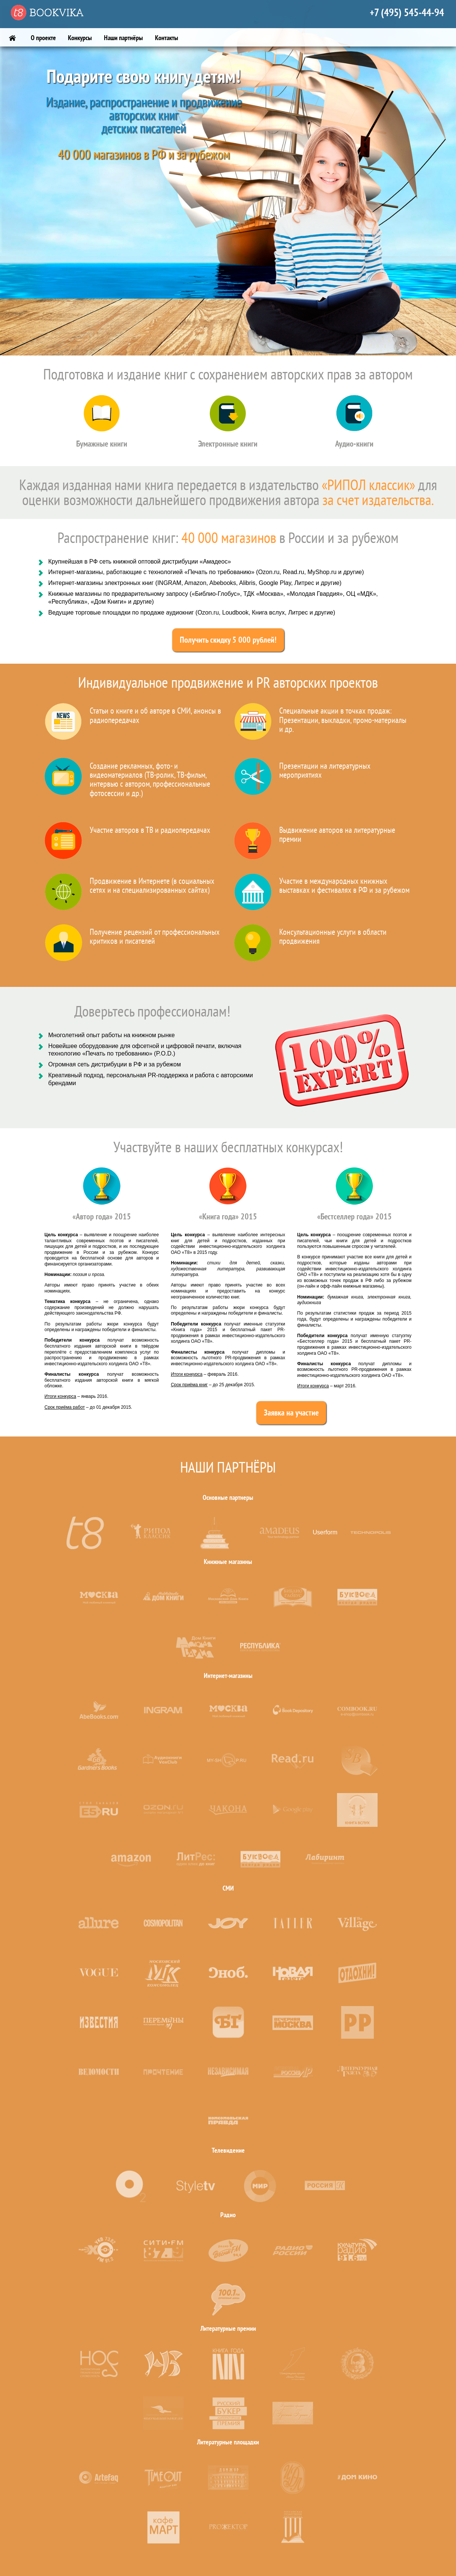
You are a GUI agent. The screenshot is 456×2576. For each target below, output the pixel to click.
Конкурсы (80, 38)
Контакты (166, 38)
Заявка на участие (291, 1412)
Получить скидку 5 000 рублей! (228, 640)
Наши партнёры (123, 38)
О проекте (43, 38)
